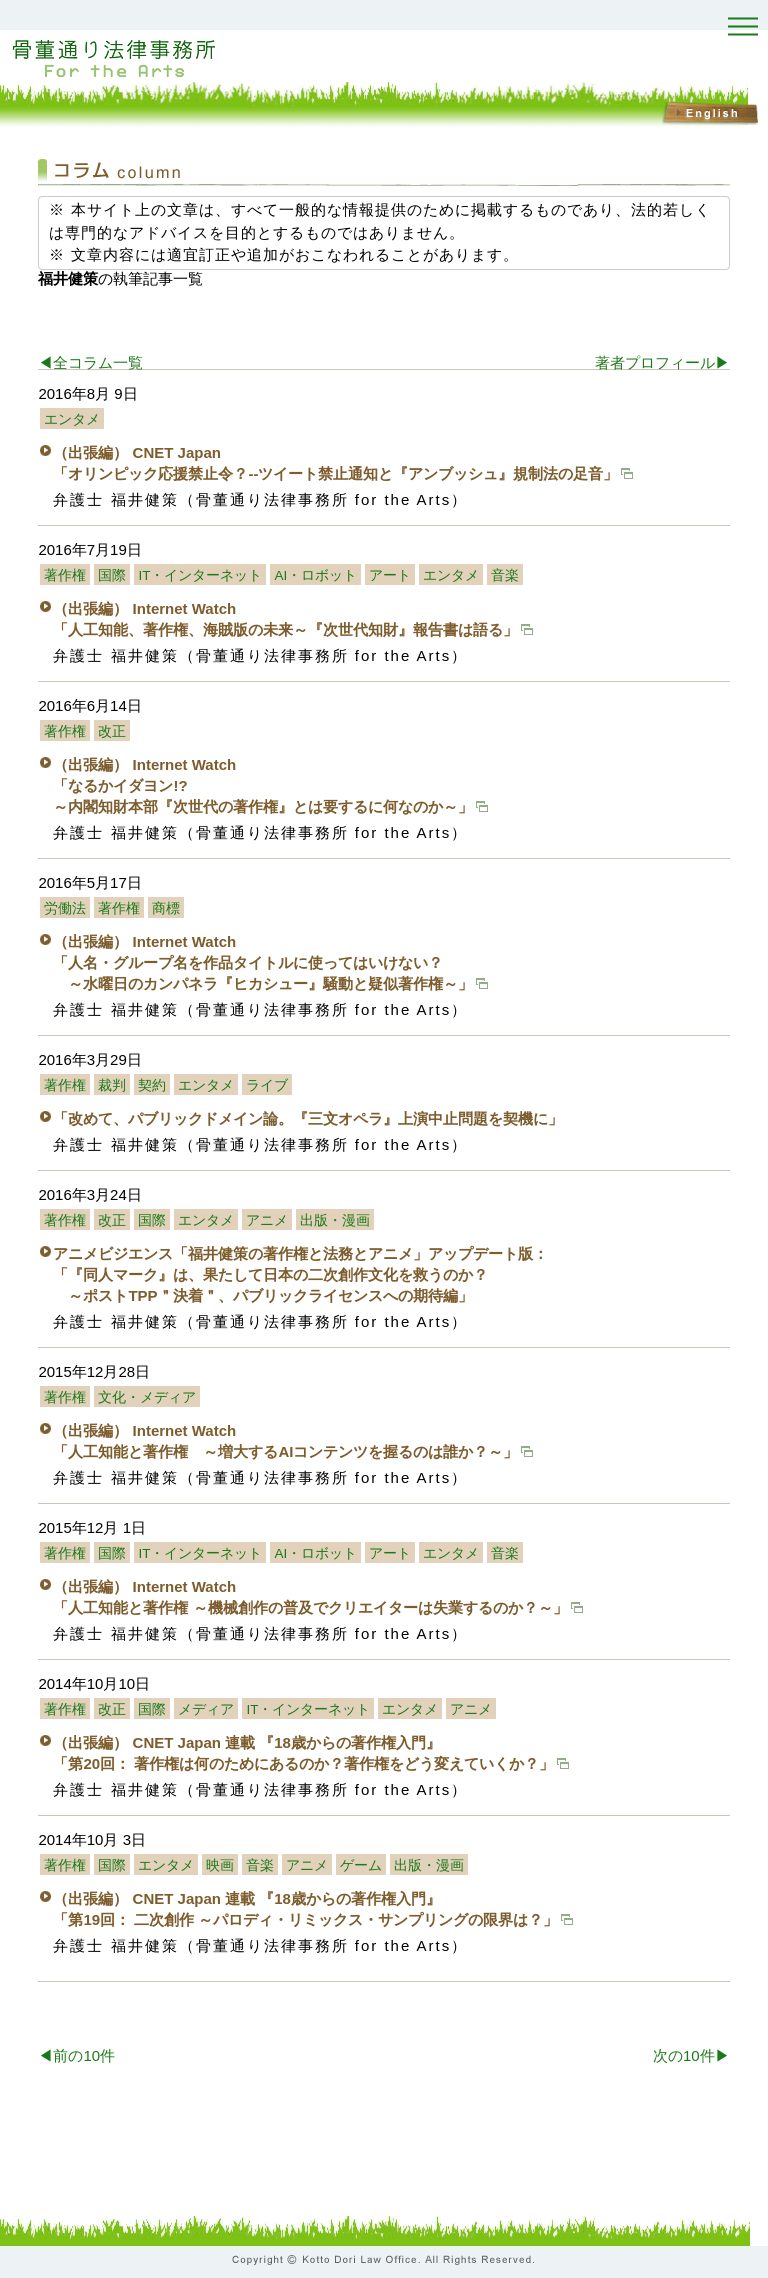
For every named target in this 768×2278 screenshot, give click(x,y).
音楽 (505, 575)
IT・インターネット (200, 575)
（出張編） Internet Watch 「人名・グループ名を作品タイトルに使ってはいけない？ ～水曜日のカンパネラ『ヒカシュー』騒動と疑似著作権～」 (270, 962)
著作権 (65, 575)
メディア (206, 1709)
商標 (166, 908)
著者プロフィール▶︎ (662, 362)
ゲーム (361, 1865)
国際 (112, 575)
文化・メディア (147, 1397)
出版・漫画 (335, 1220)
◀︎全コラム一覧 (90, 362)
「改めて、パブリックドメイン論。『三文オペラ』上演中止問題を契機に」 (308, 1118)
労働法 (65, 908)
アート (390, 575)
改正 (112, 731)
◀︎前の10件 (76, 2055)
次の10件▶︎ (691, 2055)
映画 (220, 1865)
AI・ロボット (315, 575)
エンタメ (72, 419)
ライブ (267, 1085)
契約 (152, 1085)
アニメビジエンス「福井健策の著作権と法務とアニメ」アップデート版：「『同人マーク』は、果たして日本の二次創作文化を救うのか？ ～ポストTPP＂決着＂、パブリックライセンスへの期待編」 (300, 1274)
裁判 (112, 1085)
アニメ (267, 1220)
